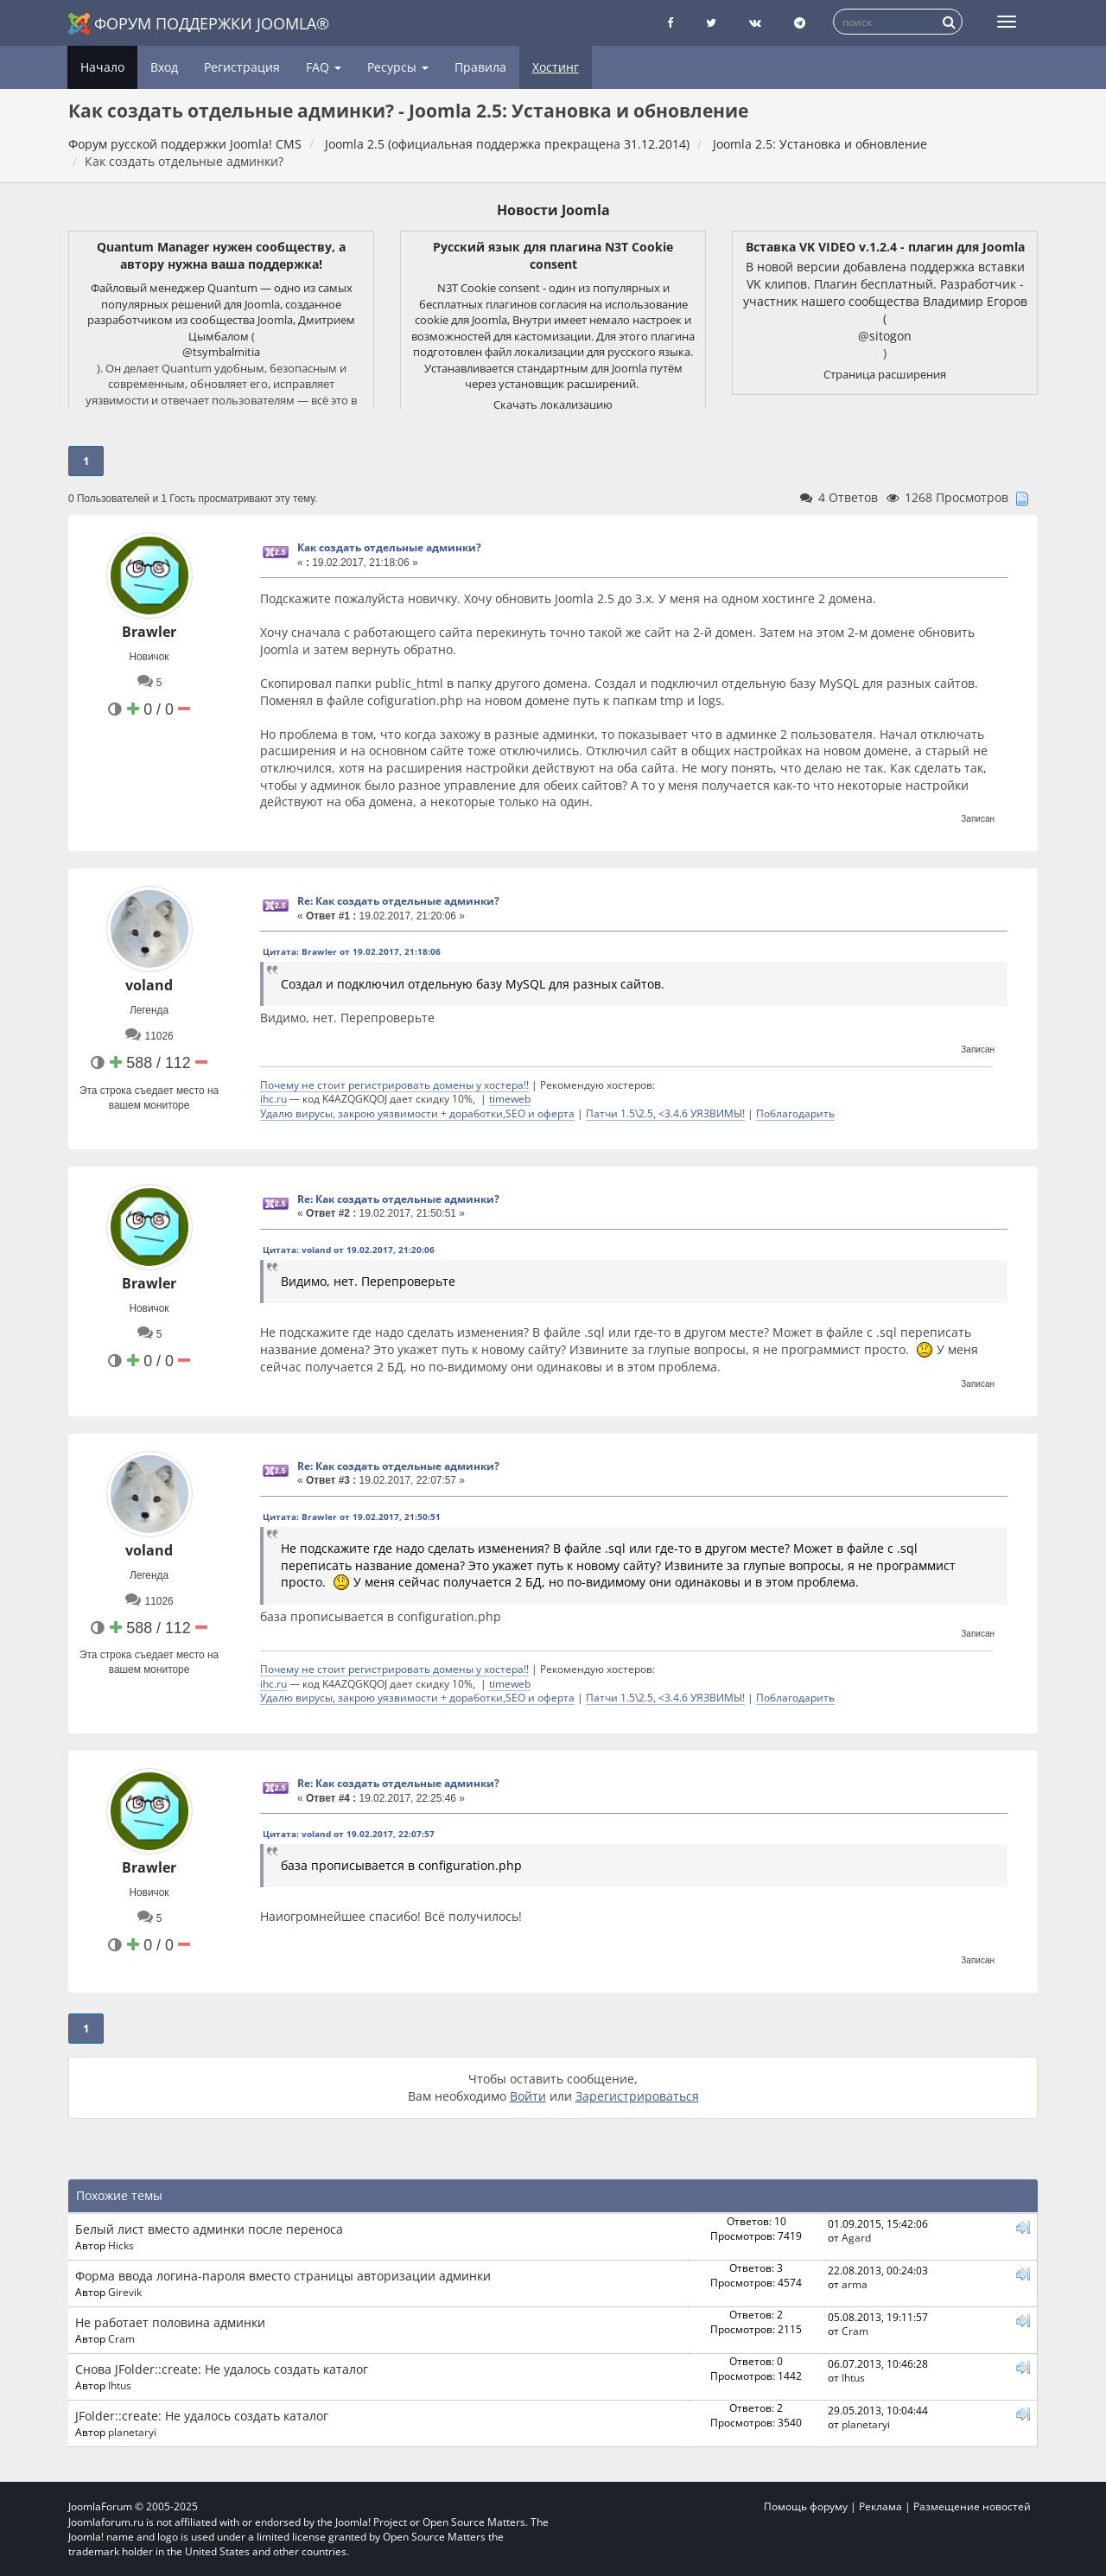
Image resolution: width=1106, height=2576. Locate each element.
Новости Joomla (553, 209)
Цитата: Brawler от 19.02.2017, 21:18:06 (352, 951)
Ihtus (119, 2385)
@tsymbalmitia (221, 351)
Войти (528, 2096)
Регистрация (242, 67)
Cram (121, 2338)
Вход (164, 67)
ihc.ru (273, 1098)
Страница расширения (884, 374)
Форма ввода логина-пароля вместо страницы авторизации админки (283, 2276)
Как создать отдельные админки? (389, 547)
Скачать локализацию (553, 404)
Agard (856, 2237)
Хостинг (555, 67)
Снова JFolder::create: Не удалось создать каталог (221, 2369)
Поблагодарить (795, 1113)
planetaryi (132, 2432)
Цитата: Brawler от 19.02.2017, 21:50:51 (352, 1517)
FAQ (323, 67)
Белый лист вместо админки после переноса (209, 2229)
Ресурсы (398, 67)
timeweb (510, 1098)
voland (149, 985)
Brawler (149, 631)
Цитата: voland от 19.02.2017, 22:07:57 (349, 1834)
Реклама (880, 2506)
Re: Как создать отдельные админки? (398, 900)
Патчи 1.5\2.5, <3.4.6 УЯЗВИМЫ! (665, 1113)
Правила (480, 67)
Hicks (121, 2245)
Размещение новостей (972, 2506)
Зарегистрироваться (637, 2096)
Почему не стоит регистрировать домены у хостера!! (394, 1084)
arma (855, 2284)
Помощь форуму (806, 2506)
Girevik (125, 2292)
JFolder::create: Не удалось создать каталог (201, 2415)
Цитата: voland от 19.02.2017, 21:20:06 (349, 1249)
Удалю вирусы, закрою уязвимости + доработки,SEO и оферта (417, 1113)
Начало (102, 67)
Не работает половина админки (170, 2322)
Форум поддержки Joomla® (198, 24)
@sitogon (885, 336)
